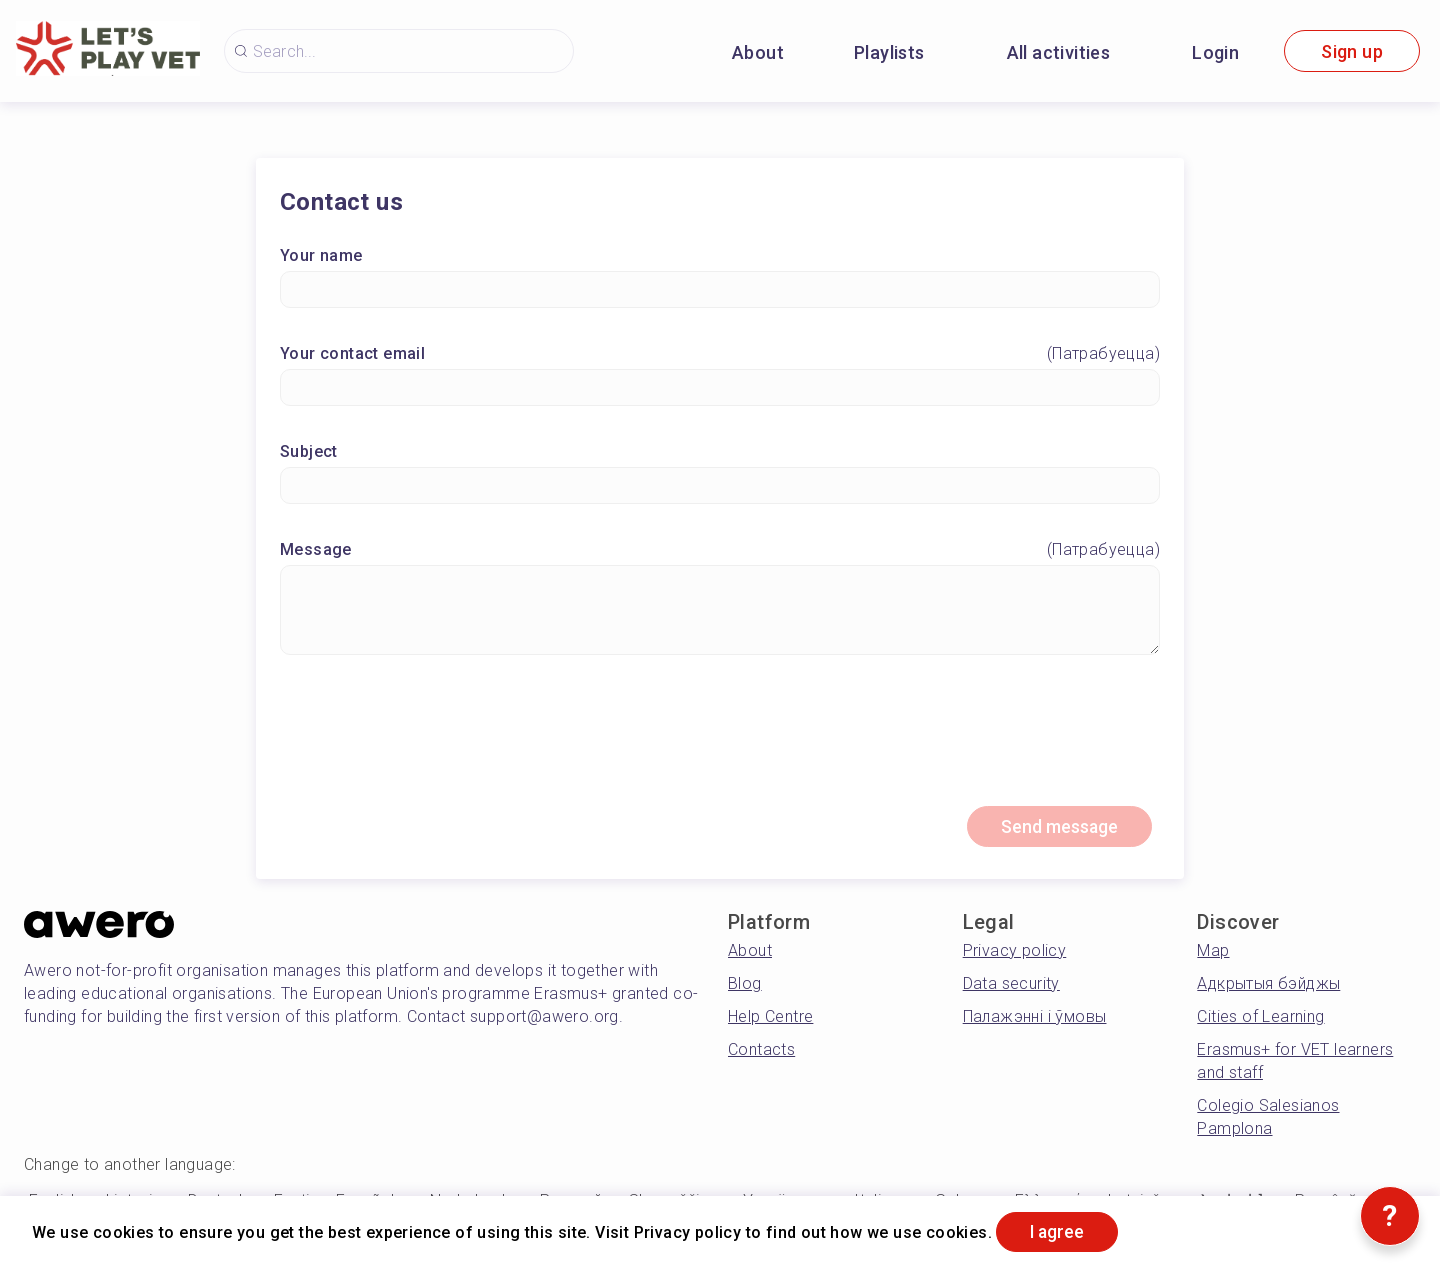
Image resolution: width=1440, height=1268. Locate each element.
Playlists (889, 52)
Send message (1056, 828)
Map (1213, 952)
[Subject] (720, 486)
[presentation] (720, 740)
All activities (1059, 52)
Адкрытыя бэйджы (1268, 985)
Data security (1011, 985)
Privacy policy (1015, 952)
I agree (1061, 1231)
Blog (745, 985)
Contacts (761, 1051)
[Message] (720, 611)
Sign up (1352, 51)
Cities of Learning (1260, 1018)
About (758, 52)
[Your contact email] (720, 388)
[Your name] (720, 290)
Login (1215, 52)
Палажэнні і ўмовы (1035, 1018)
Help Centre (770, 1018)
